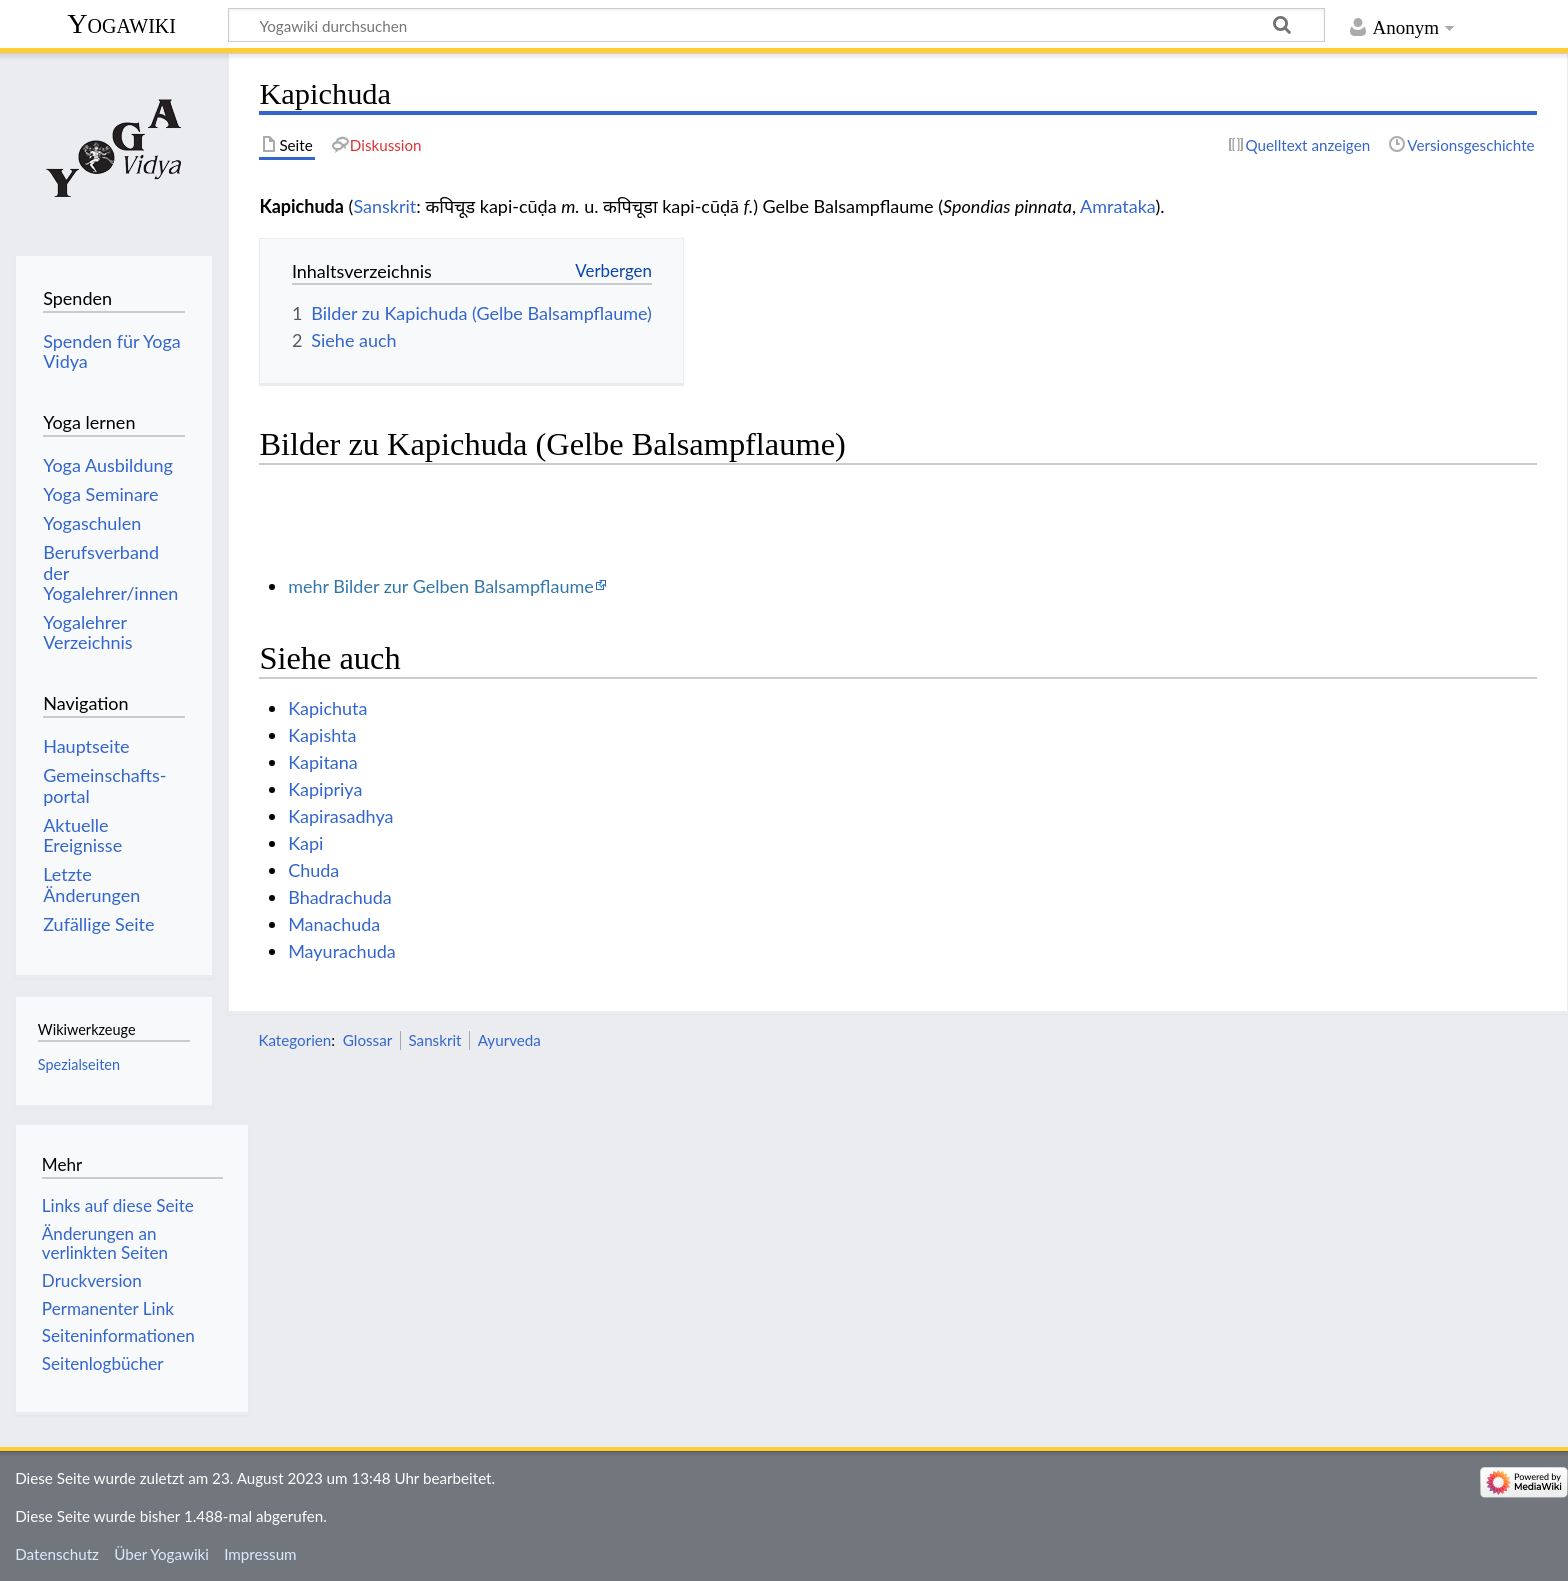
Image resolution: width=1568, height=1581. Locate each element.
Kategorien (294, 1040)
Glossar (367, 1040)
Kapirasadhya (340, 816)
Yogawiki (121, 23)
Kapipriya (325, 789)
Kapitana (323, 762)
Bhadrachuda (340, 897)
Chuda (313, 870)
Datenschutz (57, 1554)
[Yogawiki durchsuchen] (776, 25)
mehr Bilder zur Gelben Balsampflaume (441, 586)
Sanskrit (384, 206)
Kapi (305, 843)
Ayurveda (509, 1040)
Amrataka (1117, 206)
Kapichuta (327, 708)
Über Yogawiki (161, 1554)
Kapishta (322, 735)
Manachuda (334, 924)
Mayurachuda (342, 951)
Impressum (260, 1554)
